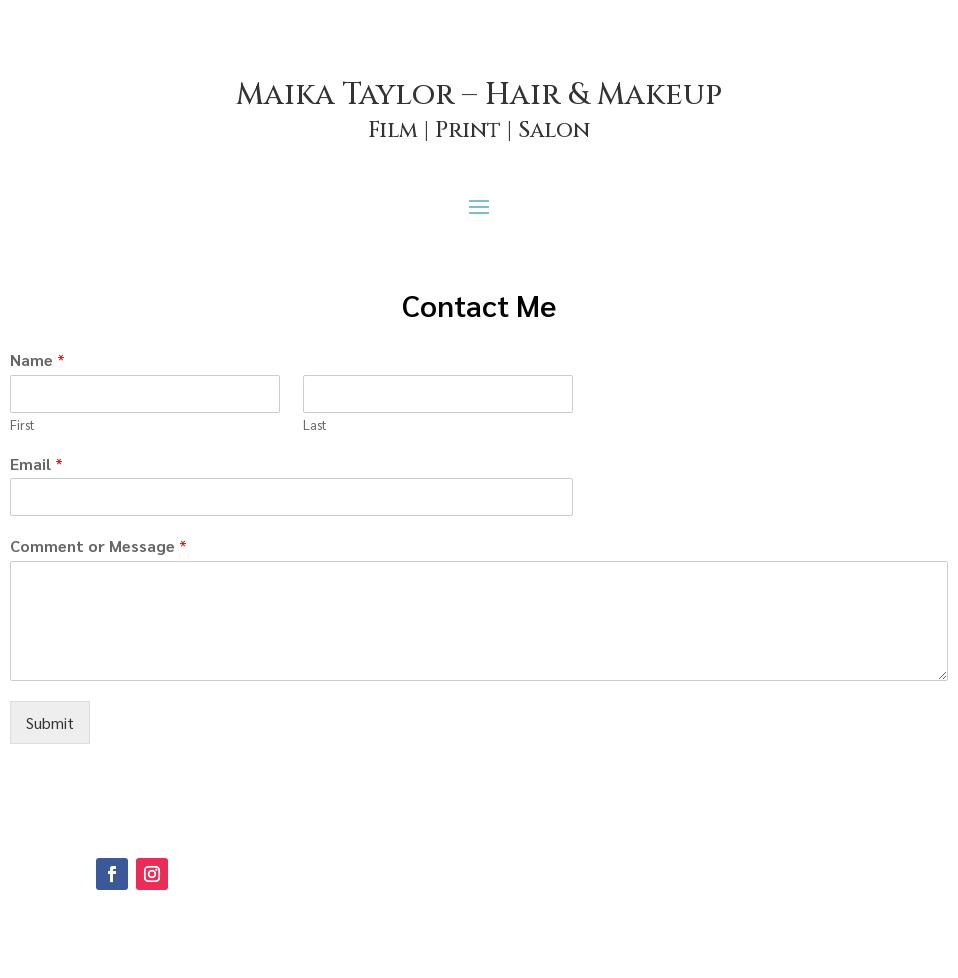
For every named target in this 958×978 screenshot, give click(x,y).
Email (36, 464)
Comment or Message (98, 546)
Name (37, 360)
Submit (50, 722)
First (22, 425)
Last (315, 425)
